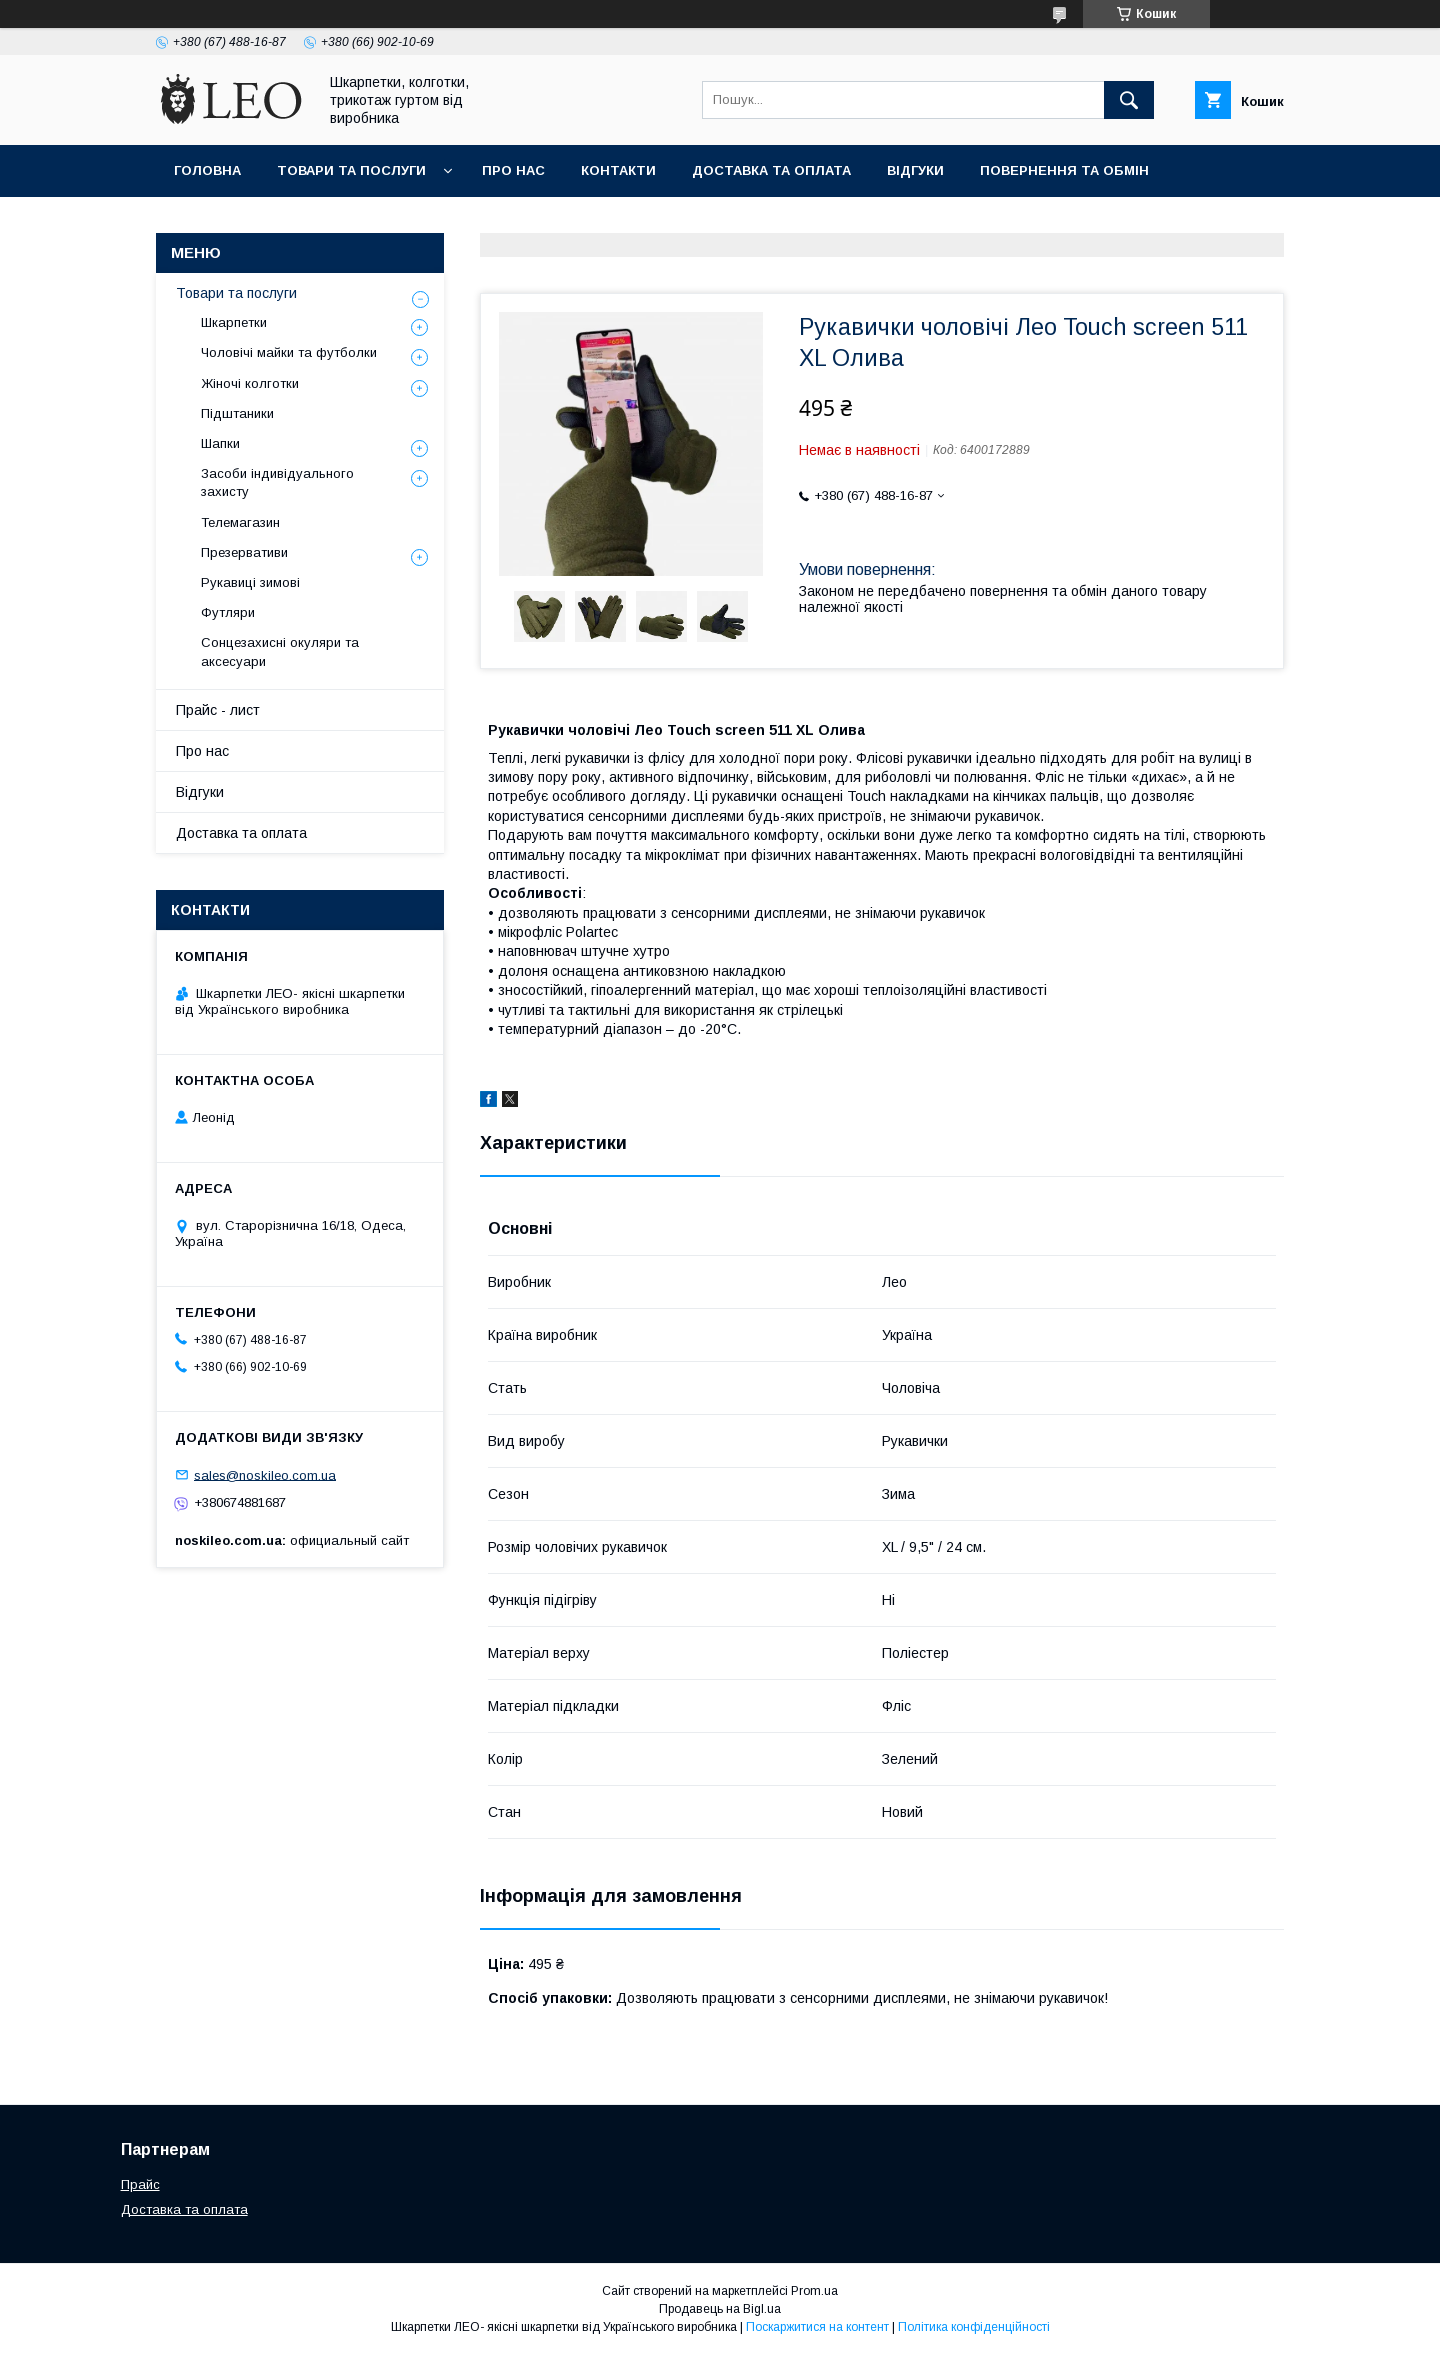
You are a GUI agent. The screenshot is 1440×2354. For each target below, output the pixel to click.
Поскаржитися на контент (817, 2327)
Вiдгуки (915, 170)
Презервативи (244, 552)
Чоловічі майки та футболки (289, 352)
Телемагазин (240, 522)
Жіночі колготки (250, 383)
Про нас (513, 170)
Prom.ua (814, 2291)
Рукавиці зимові (250, 582)
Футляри (228, 612)
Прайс (140, 2184)
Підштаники (237, 413)
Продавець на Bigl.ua (720, 2309)
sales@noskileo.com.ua (265, 1474)
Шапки (220, 443)
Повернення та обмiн (1064, 170)
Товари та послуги (351, 170)
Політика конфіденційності (974, 2327)
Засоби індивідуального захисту (277, 482)
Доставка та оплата (771, 170)
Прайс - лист (218, 710)
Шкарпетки (234, 322)
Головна (207, 170)
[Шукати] (1129, 100)
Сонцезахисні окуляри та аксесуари (280, 651)
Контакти (618, 170)
